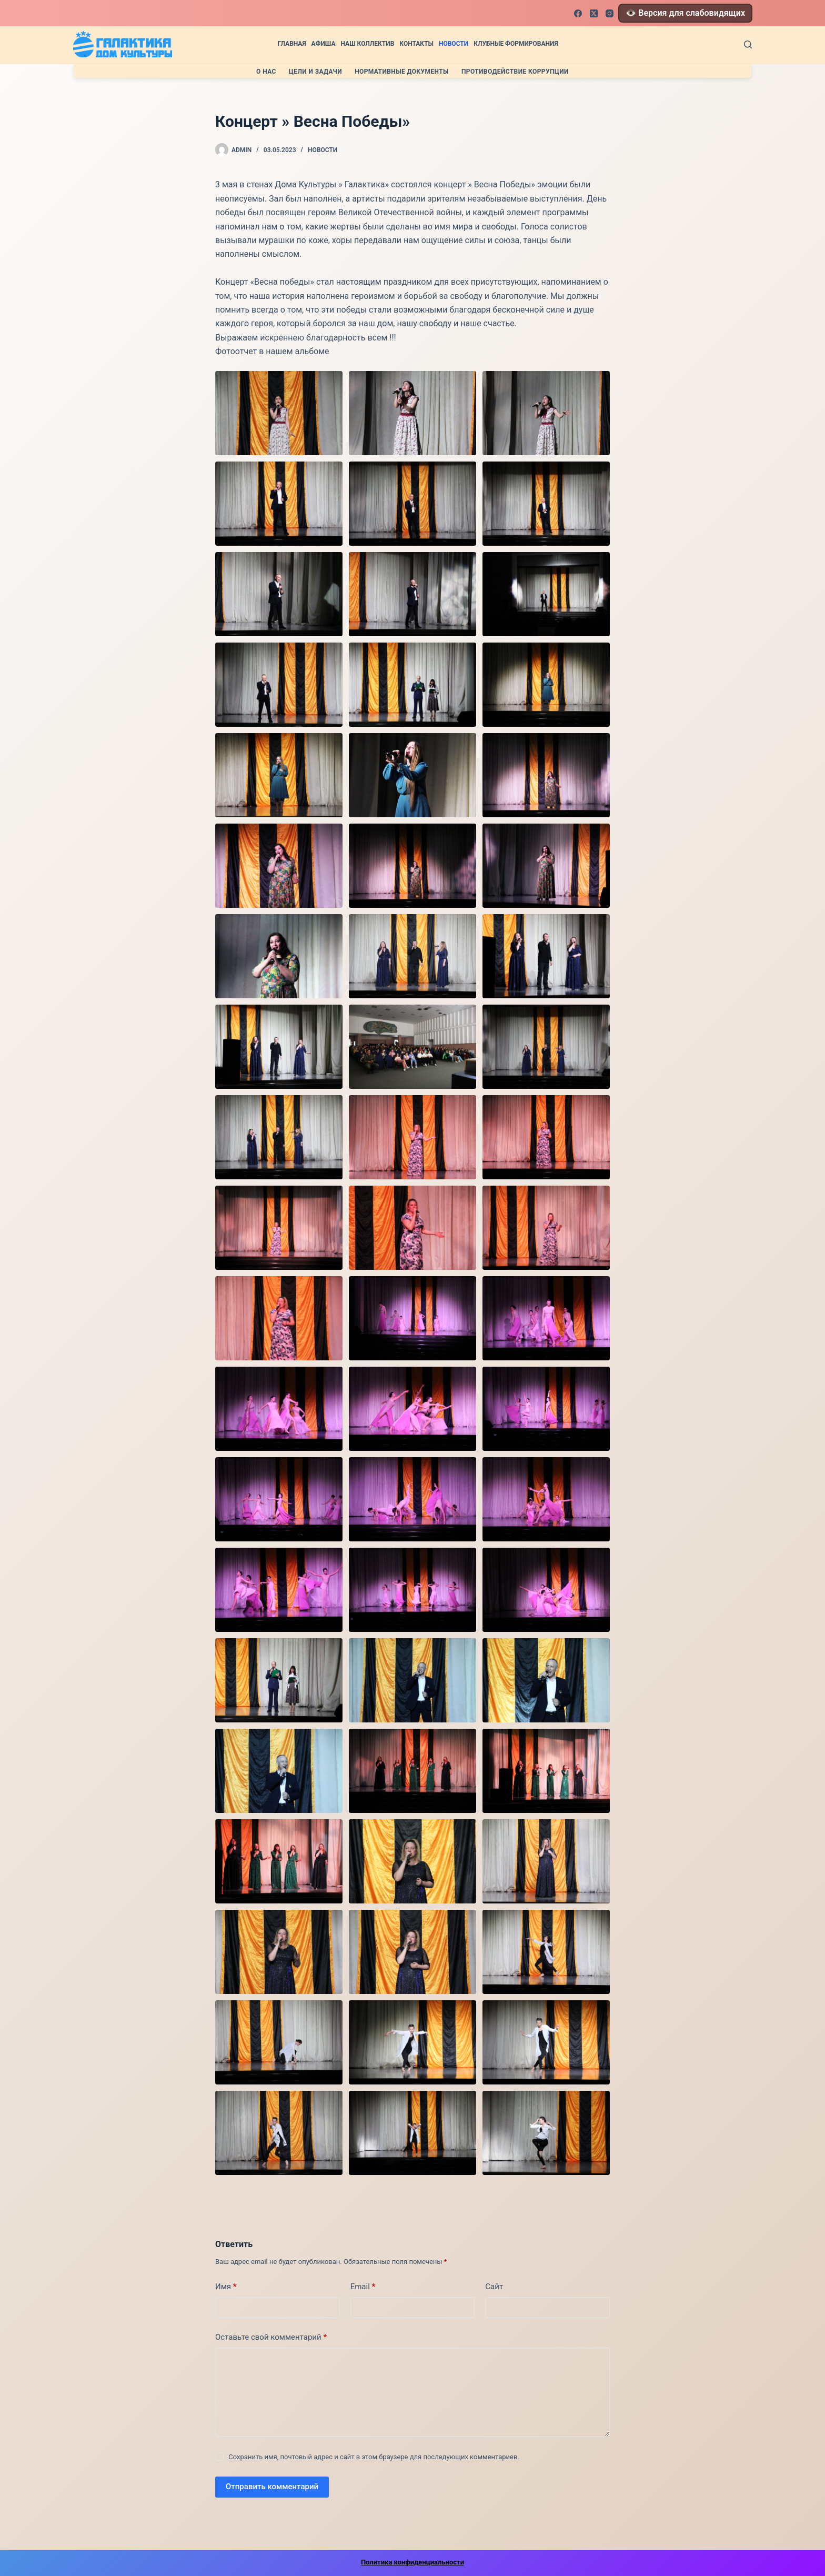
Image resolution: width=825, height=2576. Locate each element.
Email (363, 2286)
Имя (226, 2286)
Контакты (416, 43)
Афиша (323, 43)
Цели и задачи (315, 71)
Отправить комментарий (272, 2486)
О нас (266, 71)
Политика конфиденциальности (412, 2562)
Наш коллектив (367, 43)
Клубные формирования (516, 43)
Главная (291, 43)
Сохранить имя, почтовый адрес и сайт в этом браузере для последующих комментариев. (373, 2457)
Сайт (494, 2286)
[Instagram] (609, 13)
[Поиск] (748, 44)
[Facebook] (578, 13)
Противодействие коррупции (515, 71)
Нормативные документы (402, 71)
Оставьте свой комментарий (271, 2337)
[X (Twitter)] (594, 13)
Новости (453, 43)
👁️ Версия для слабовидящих (685, 13)
